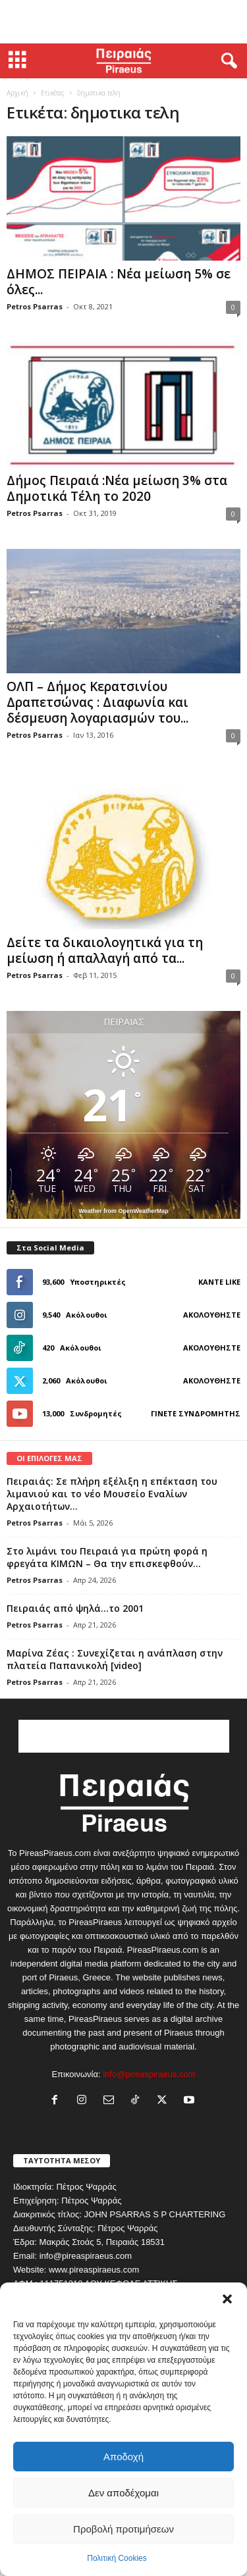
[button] (227, 2299)
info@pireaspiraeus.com (149, 2074)
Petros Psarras (35, 306)
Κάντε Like (219, 1282)
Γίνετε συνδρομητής (195, 1413)
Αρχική (17, 92)
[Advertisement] (123, 21)
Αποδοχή (123, 2456)
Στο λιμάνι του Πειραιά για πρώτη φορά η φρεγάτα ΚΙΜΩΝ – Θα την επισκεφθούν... (107, 1557)
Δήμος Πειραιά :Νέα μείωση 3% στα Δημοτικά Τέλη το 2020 (117, 488)
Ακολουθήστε (211, 1315)
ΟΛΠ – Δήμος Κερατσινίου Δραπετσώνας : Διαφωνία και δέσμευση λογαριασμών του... (97, 702)
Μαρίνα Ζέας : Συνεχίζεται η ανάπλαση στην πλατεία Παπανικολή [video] (115, 1659)
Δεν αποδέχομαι (123, 2492)
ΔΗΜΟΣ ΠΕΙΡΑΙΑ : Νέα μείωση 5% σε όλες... (119, 281)
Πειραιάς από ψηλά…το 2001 (75, 1608)
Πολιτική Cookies (117, 2558)
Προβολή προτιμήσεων (123, 2529)
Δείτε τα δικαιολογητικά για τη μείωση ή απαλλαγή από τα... (105, 950)
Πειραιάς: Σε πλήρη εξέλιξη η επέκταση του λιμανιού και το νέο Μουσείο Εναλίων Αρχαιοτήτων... (112, 1493)
